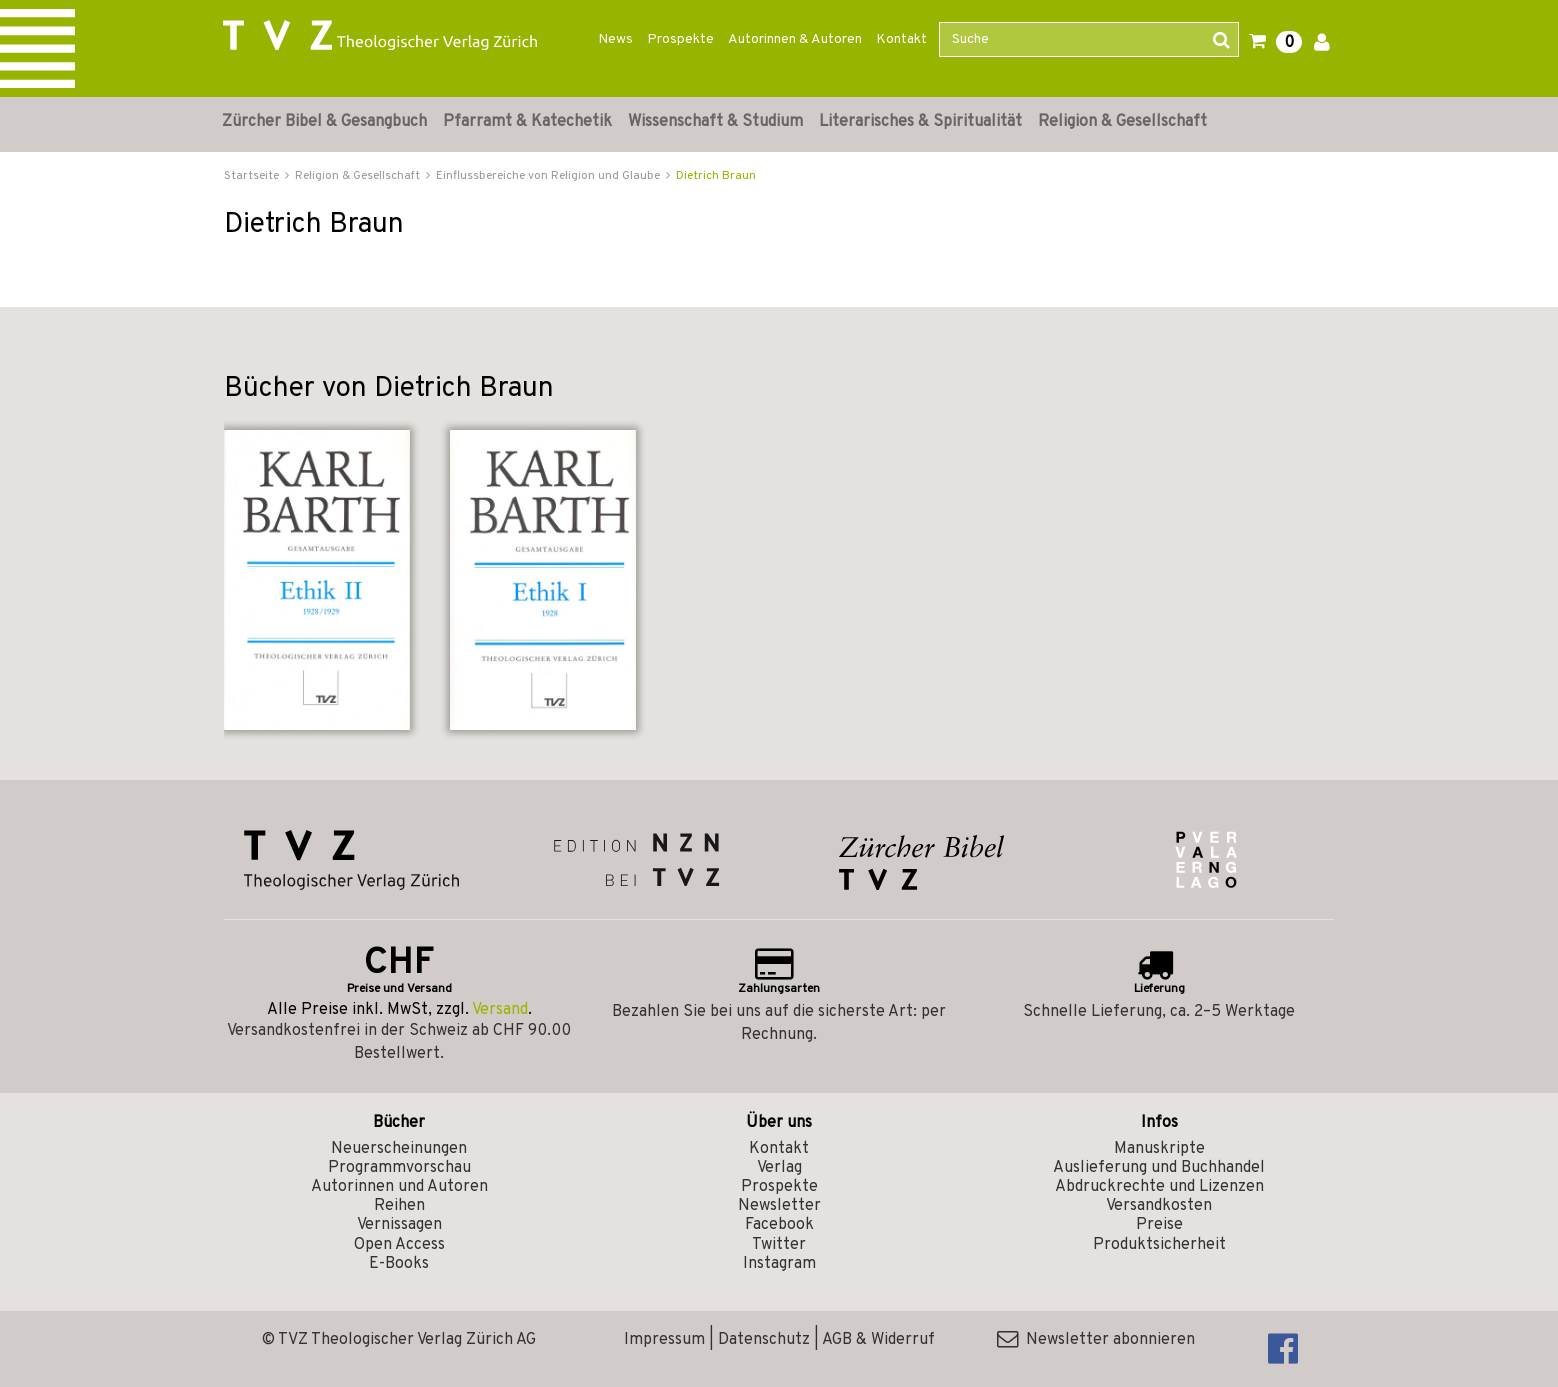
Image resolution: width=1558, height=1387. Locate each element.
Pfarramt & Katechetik (527, 122)
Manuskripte (1159, 1149)
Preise (1159, 1225)
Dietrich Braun (716, 176)
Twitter (779, 1245)
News (615, 39)
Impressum (664, 1340)
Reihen (399, 1206)
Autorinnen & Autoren (795, 39)
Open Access (399, 1245)
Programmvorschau (399, 1168)
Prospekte (680, 39)
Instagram (779, 1264)
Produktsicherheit (1159, 1245)
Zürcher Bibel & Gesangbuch (324, 122)
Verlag (779, 1168)
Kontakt (901, 39)
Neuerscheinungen (399, 1149)
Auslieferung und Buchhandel (1159, 1168)
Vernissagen (399, 1225)
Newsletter (779, 1206)
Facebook (779, 1225)
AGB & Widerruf (878, 1340)
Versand (500, 1010)
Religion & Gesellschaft (1122, 122)
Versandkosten (1159, 1206)
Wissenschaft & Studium (715, 122)
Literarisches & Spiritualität (920, 122)
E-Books (399, 1264)
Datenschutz (764, 1340)
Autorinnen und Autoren (399, 1187)
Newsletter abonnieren (1096, 1340)
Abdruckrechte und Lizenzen (1159, 1187)
